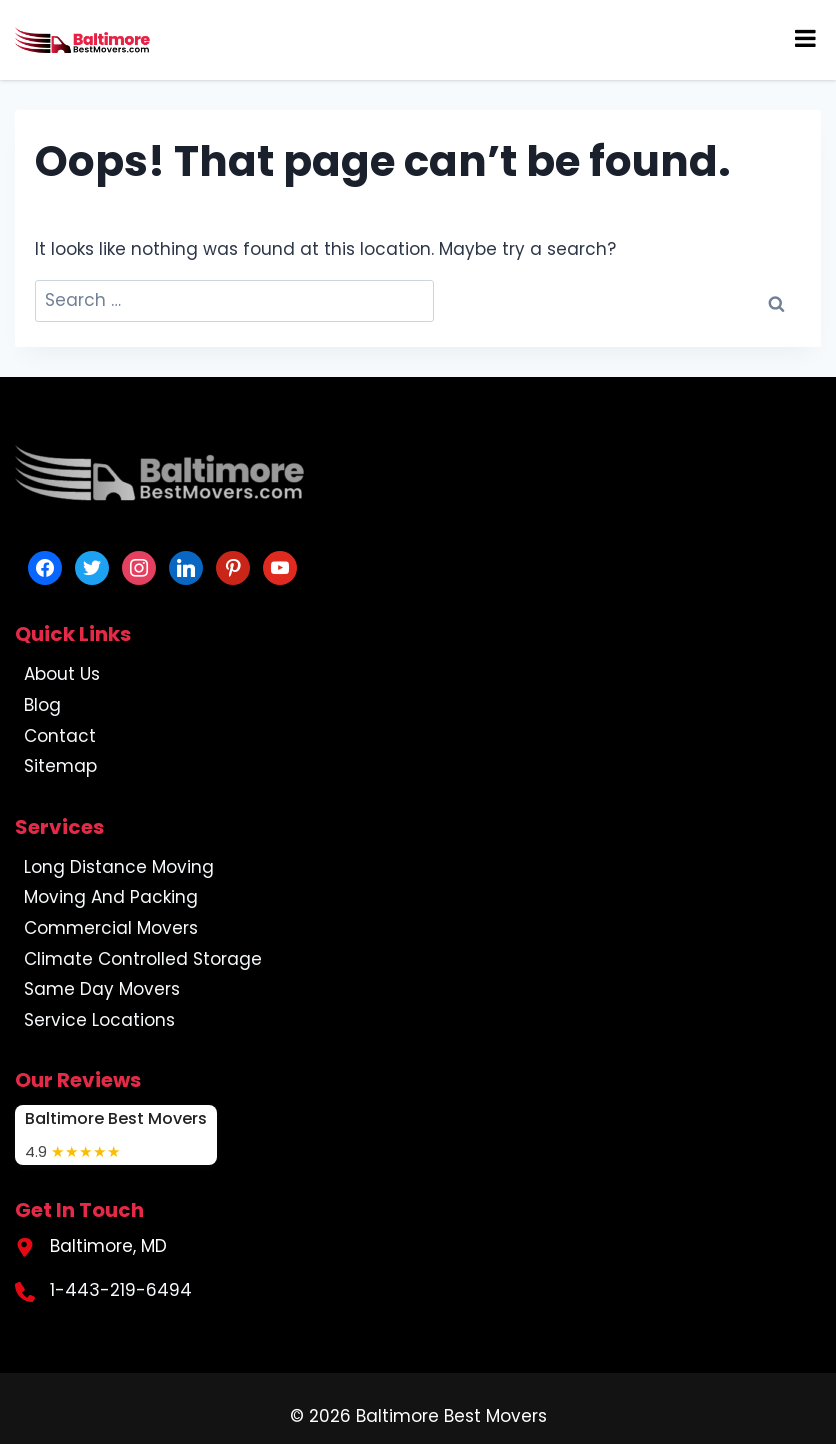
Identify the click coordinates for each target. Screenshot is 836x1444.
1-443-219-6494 (121, 1290)
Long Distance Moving (119, 867)
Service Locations (99, 1020)
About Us (62, 674)
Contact (60, 736)
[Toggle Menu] (805, 38)
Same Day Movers (102, 989)
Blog (42, 705)
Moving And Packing (111, 897)
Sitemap (60, 766)
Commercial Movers (111, 928)
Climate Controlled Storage (143, 959)
